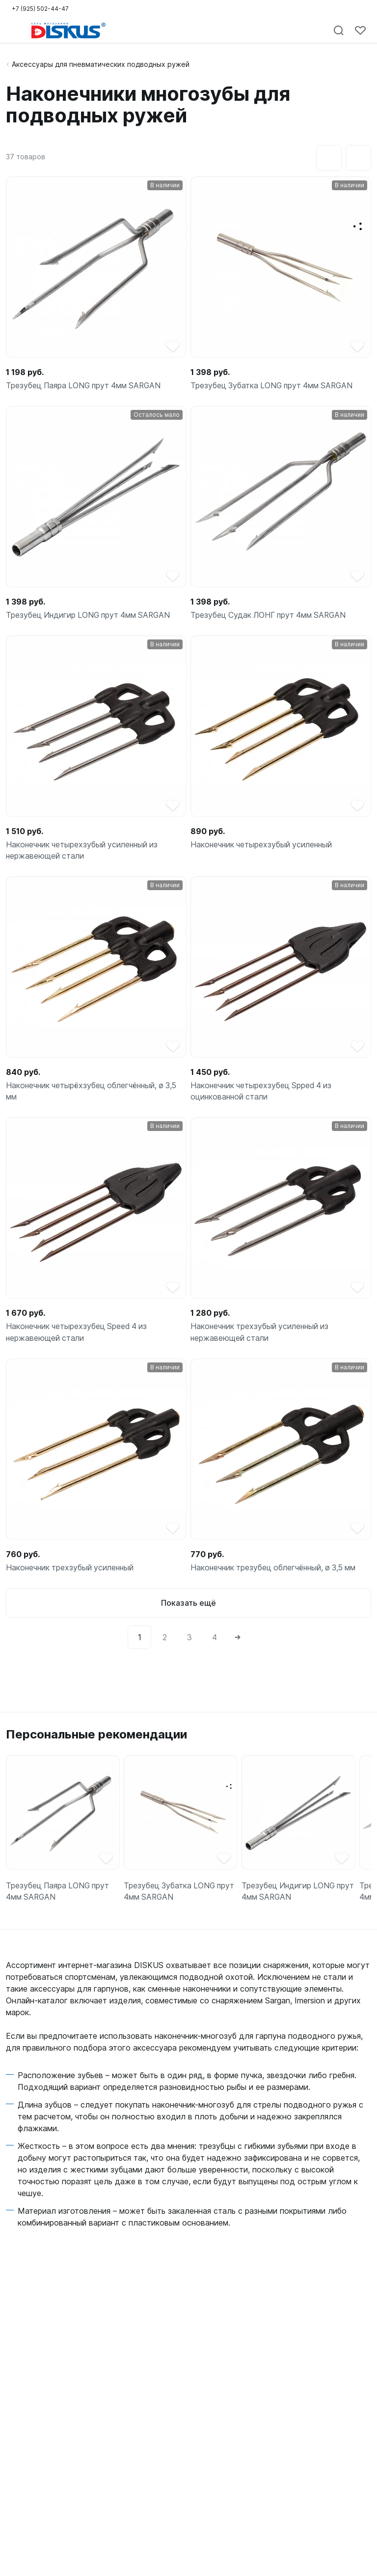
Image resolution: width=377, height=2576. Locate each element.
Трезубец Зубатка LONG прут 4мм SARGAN (273, 386)
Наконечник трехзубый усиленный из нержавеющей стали (261, 1335)
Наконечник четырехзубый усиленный (262, 846)
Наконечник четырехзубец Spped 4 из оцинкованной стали (262, 1093)
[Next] (237, 1641)
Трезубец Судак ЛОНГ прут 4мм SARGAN (270, 616)
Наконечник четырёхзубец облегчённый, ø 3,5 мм (94, 1093)
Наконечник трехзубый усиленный (71, 1571)
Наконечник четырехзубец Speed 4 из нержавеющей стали (78, 1335)
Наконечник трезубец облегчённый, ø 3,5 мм (275, 1571)
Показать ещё (188, 1607)
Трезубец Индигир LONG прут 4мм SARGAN (90, 616)
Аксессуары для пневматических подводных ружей (100, 64)
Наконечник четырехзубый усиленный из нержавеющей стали (84, 852)
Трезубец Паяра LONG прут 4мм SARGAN (85, 386)
